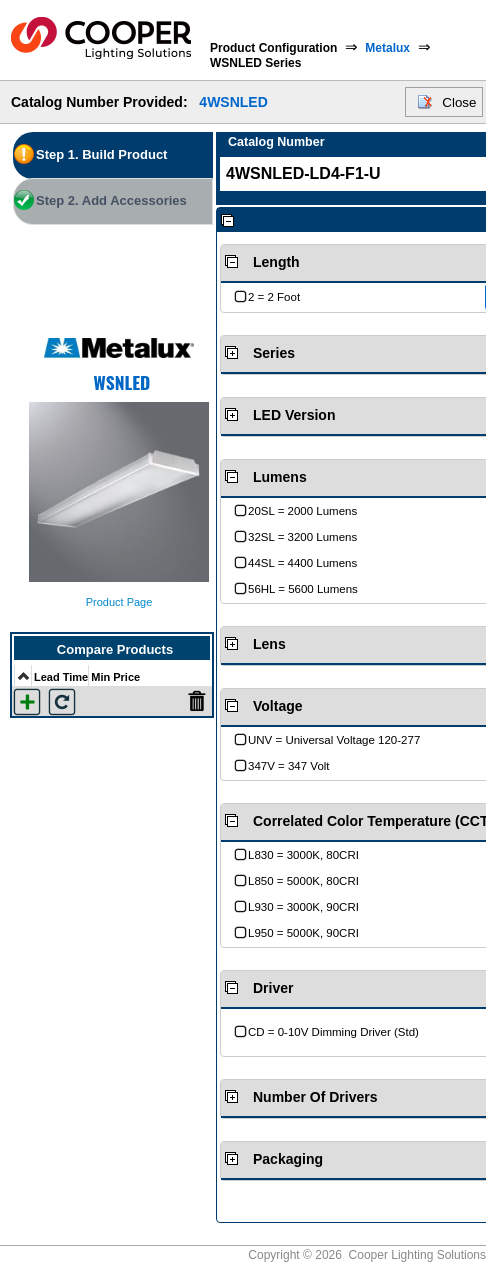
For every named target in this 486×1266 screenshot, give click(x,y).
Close (459, 102)
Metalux (387, 48)
